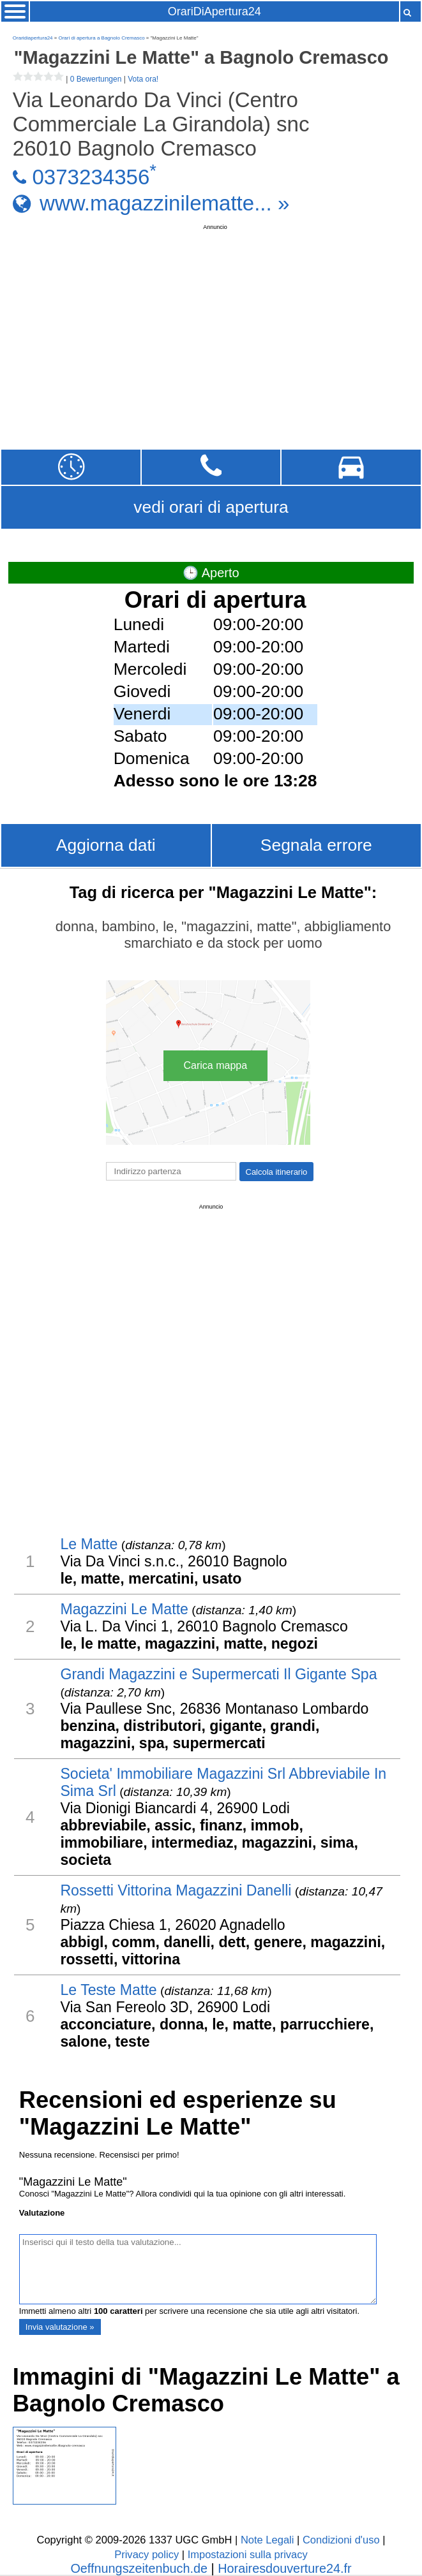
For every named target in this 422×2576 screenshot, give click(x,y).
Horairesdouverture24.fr (284, 2568)
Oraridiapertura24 (33, 38)
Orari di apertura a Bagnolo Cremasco (101, 38)
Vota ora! (143, 79)
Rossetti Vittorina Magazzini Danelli (175, 1890)
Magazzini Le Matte (124, 1609)
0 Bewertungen (96, 79)
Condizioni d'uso (341, 2540)
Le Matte (88, 1544)
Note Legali (267, 2540)
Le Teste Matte (108, 1990)
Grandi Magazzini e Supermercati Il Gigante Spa (218, 1674)
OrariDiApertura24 (214, 11)
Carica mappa (216, 1065)
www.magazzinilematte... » (164, 203)
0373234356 (90, 177)
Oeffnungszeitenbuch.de (138, 2568)
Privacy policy (146, 2555)
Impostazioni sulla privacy (248, 2555)
